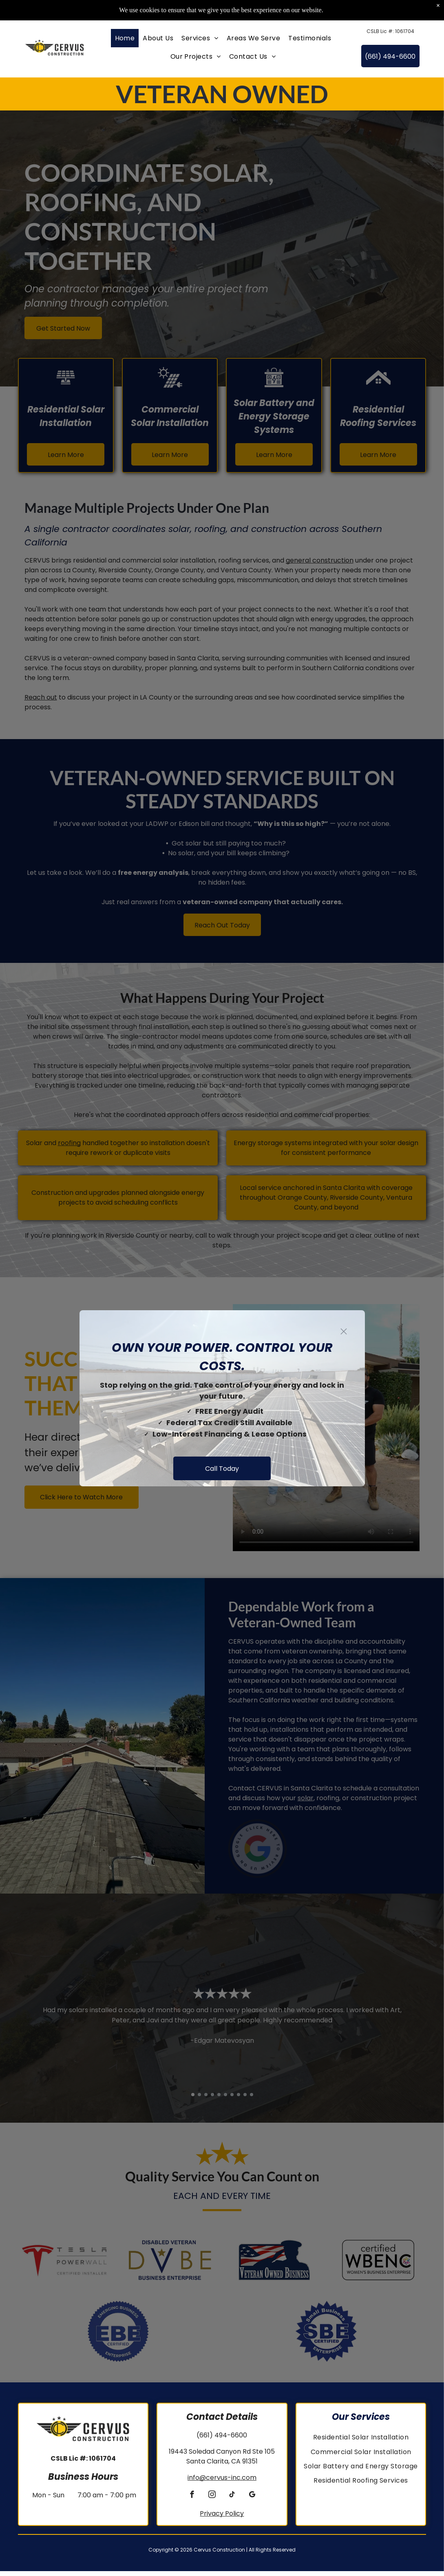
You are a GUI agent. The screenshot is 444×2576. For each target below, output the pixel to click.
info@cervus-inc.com (222, 2482)
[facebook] (191, 2500)
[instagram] (211, 2500)
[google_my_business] (251, 2500)
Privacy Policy (222, 2518)
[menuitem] (125, 43)
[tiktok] (231, 2500)
